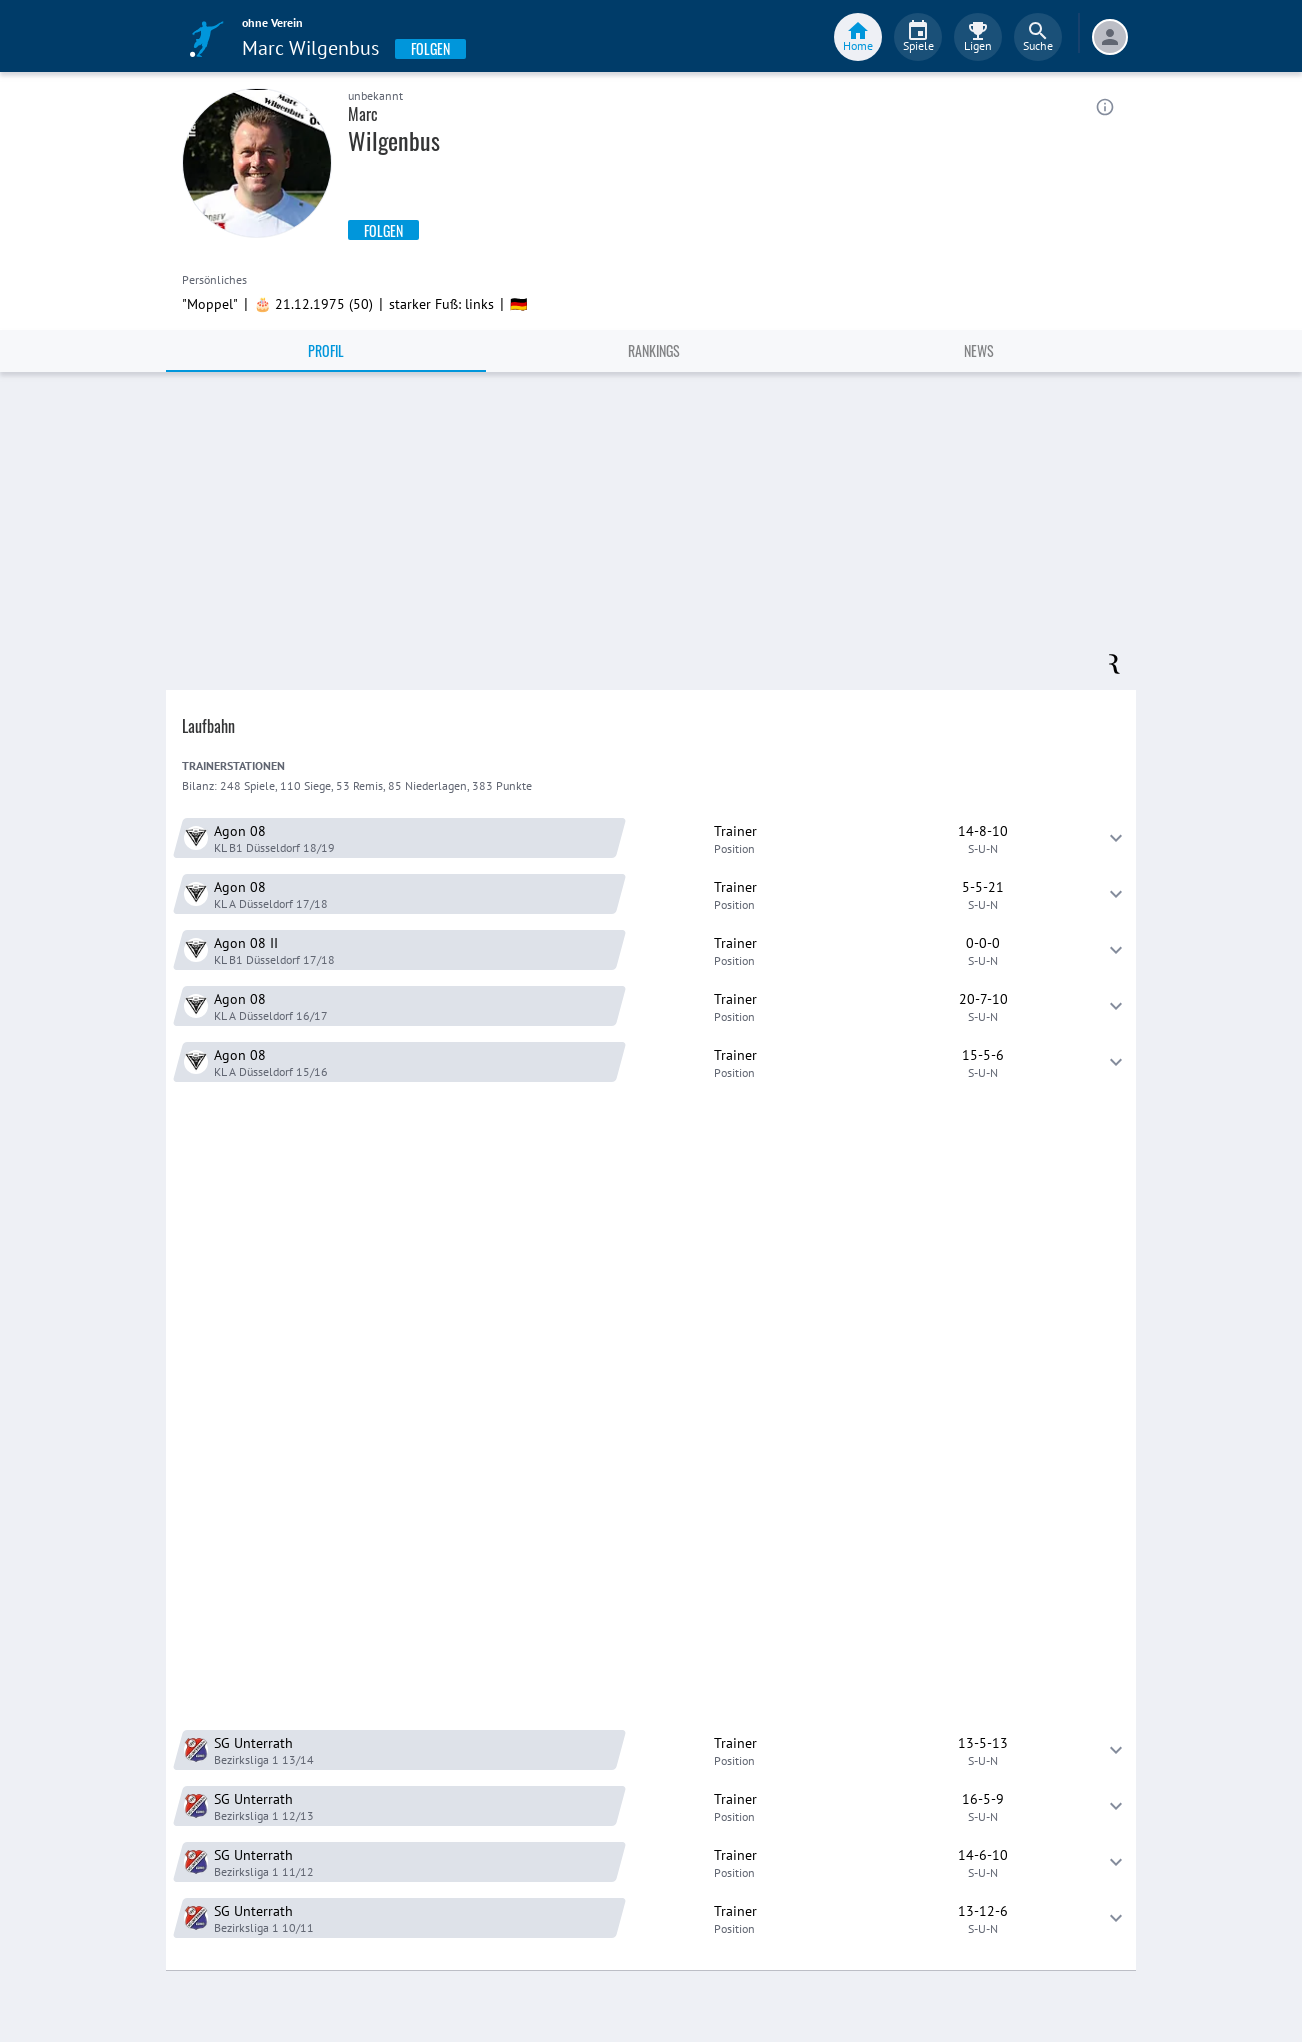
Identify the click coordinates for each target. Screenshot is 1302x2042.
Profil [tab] (326, 350)
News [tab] (979, 350)
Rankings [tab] (654, 350)
